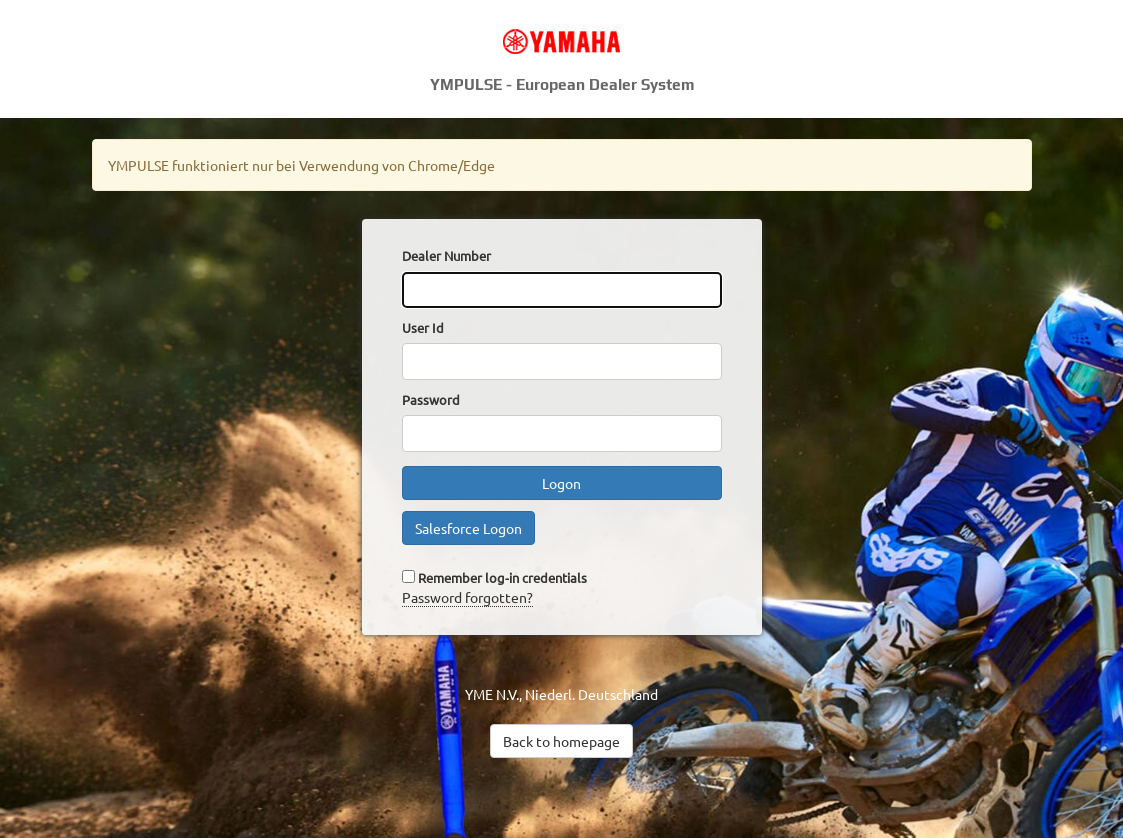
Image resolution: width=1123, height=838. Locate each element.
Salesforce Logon (468, 528)
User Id (423, 327)
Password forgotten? (467, 597)
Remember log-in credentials (502, 577)
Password (431, 399)
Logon (561, 483)
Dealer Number (446, 255)
